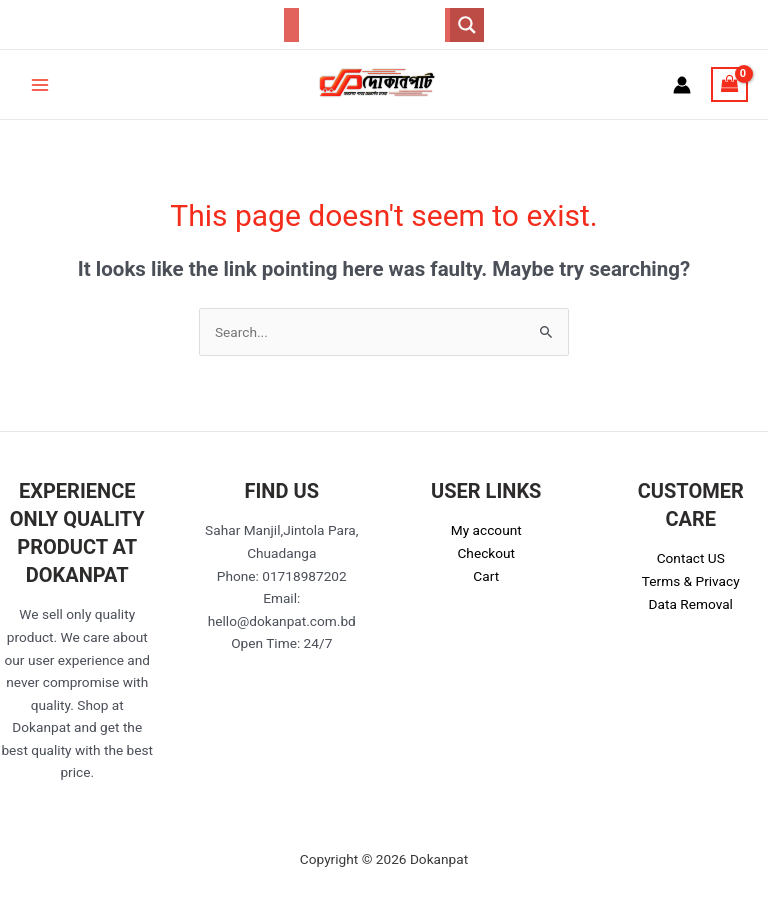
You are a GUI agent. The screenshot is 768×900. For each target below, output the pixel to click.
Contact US (691, 558)
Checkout (486, 553)
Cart (486, 576)
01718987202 (304, 576)
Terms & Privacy (691, 581)
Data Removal (691, 604)
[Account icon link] (682, 85)
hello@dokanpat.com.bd (282, 621)
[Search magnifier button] (467, 25)
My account (486, 530)
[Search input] (372, 25)
